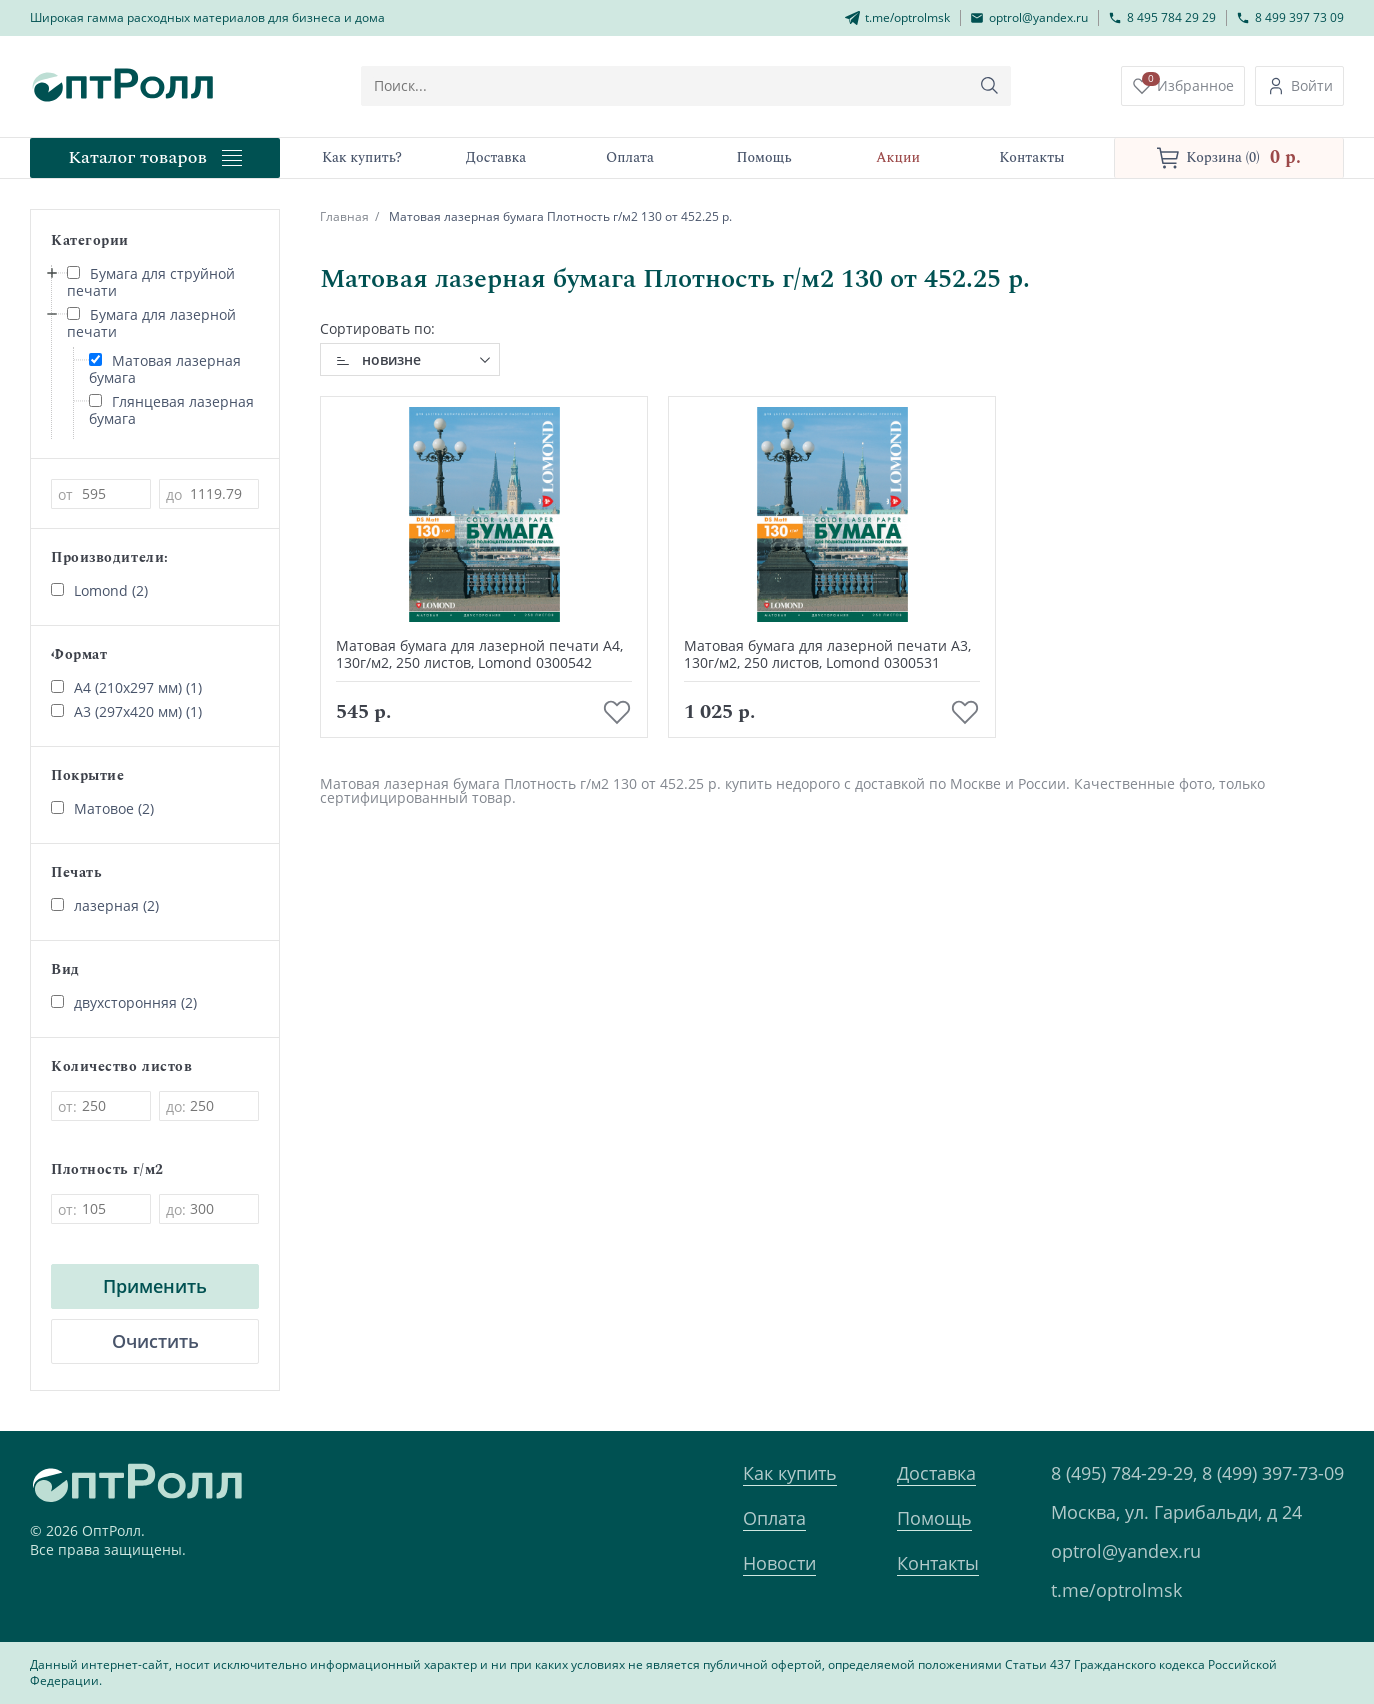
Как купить (790, 1473)
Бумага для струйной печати (151, 282)
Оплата (774, 1518)
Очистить (155, 1341)
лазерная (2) (105, 905)
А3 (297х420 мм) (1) (126, 711)
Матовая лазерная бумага (165, 369)
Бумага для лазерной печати (151, 323)
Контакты (938, 1563)
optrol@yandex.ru (1126, 1551)
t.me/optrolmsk (1116, 1590)
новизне (391, 359)
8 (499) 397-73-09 (1273, 1473)
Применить (155, 1286)
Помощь (934, 1518)
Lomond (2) (99, 590)
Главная (344, 216)
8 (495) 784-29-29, (1124, 1473)
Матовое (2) (102, 808)
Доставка (936, 1473)
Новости (779, 1563)
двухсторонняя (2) (124, 1002)
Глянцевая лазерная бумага (171, 410)
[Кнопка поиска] (990, 86)
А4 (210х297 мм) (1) (126, 687)
